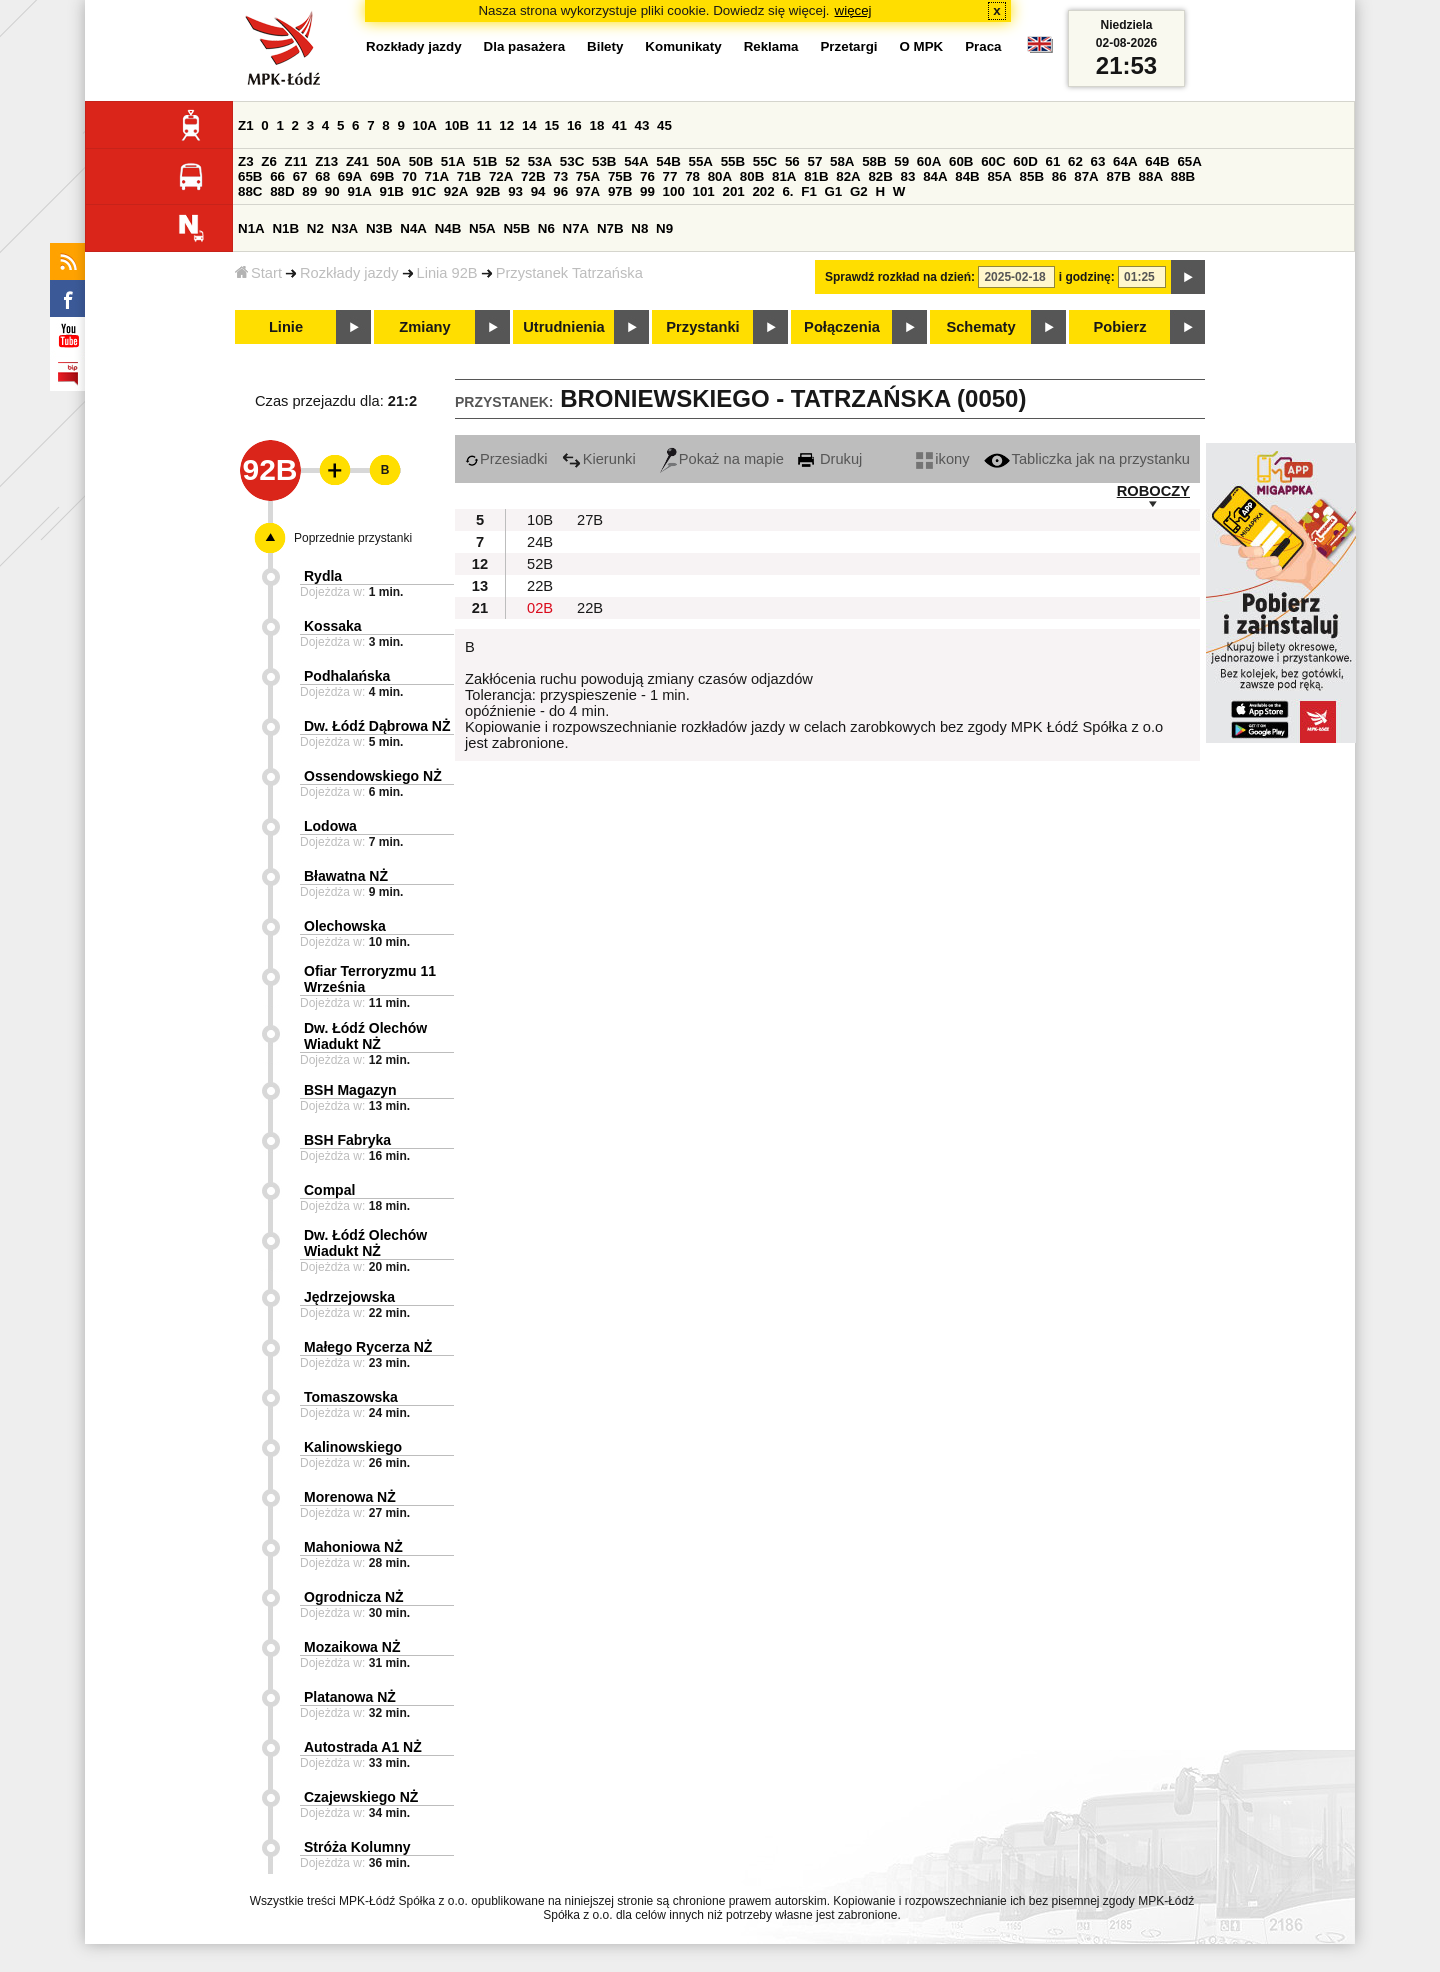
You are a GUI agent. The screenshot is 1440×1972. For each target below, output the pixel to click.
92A (456, 191)
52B (540, 564)
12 (506, 125)
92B (488, 191)
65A (1189, 161)
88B (1183, 176)
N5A (482, 228)
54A (636, 161)
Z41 (357, 161)
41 (619, 125)
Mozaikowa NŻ (352, 1647)
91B (392, 191)
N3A (345, 228)
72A (501, 176)
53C (572, 161)
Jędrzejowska (349, 1297)
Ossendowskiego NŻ (373, 776)
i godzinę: (1087, 277)
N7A (576, 228)
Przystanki (702, 327)
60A (929, 161)
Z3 (246, 161)
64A (1125, 161)
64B (1157, 161)
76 (647, 176)
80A (720, 176)
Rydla (323, 576)
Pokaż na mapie (722, 459)
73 (560, 176)
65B (250, 176)
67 (300, 176)
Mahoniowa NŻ (353, 1547)
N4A (413, 228)
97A (588, 191)
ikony (942, 459)
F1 (809, 191)
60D (1025, 161)
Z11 (296, 161)
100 (674, 191)
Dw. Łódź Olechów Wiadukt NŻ (365, 1036)
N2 (315, 228)
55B (733, 161)
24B (540, 542)
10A (425, 125)
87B (1118, 176)
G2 (859, 191)
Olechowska (345, 926)
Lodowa (330, 826)
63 (1098, 161)
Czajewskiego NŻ (361, 1797)
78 (692, 176)
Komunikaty (683, 46)
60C (993, 161)
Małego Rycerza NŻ (368, 1347)
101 (704, 191)
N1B (285, 228)
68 (322, 176)
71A (437, 176)
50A (389, 161)
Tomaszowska (351, 1397)
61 (1052, 161)
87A (1086, 176)
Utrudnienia (563, 327)
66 (277, 176)
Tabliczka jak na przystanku (1087, 459)
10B (457, 125)
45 (664, 125)
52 (512, 161)
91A (359, 191)
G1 (834, 191)
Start (258, 273)
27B (590, 520)
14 (529, 125)
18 (596, 125)
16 (574, 125)
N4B (448, 228)
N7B (610, 228)
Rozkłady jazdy (349, 273)
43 (642, 125)
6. (787, 191)
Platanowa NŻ (350, 1697)
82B (880, 176)
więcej (853, 10)
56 (792, 161)
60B (961, 161)
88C (250, 191)
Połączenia (842, 327)
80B (752, 176)
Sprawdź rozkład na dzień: (900, 277)
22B (540, 586)
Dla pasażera (525, 46)
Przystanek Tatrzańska (569, 273)
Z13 (326, 161)
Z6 (269, 161)
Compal (329, 1190)
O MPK (922, 46)
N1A (251, 228)
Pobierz (1120, 327)
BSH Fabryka (347, 1140)
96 (560, 191)
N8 (639, 228)
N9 (664, 228)
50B (421, 161)
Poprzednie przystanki (353, 538)
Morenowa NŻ (350, 1497)
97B (620, 191)
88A (1151, 176)
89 (309, 191)
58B (874, 161)
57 (814, 161)
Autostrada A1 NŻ (363, 1747)
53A (540, 161)
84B (967, 176)
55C (765, 161)
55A (700, 161)
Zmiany (424, 327)
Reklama (771, 46)
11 (484, 125)
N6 (546, 228)
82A (848, 176)
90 (332, 191)
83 (908, 176)
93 (515, 191)
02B (540, 608)
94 (538, 191)
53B (604, 161)
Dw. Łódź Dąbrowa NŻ (377, 726)
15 (551, 125)
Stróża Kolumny (357, 1847)
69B (382, 176)
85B (1032, 176)
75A (588, 176)
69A (350, 176)
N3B (379, 228)
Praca (983, 46)
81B (816, 176)
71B (469, 176)
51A (453, 161)
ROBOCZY (1153, 491)
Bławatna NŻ (346, 876)
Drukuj (830, 459)
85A (999, 176)
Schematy (980, 327)
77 (670, 176)
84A (935, 176)
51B (485, 161)
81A (784, 176)
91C (424, 191)
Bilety (605, 46)
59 (901, 161)
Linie (286, 327)
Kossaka (333, 626)
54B (668, 161)
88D (282, 191)
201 (734, 191)
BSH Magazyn (350, 1090)
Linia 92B (447, 273)
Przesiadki (506, 459)
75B (620, 176)
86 (1059, 176)
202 (763, 191)
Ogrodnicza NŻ (354, 1597)
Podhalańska (347, 676)
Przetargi (848, 46)
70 (409, 176)
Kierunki (599, 459)
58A (842, 161)
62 (1075, 161)
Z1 (246, 125)
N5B (516, 228)
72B (533, 176)
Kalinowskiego (353, 1447)
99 (647, 191)
